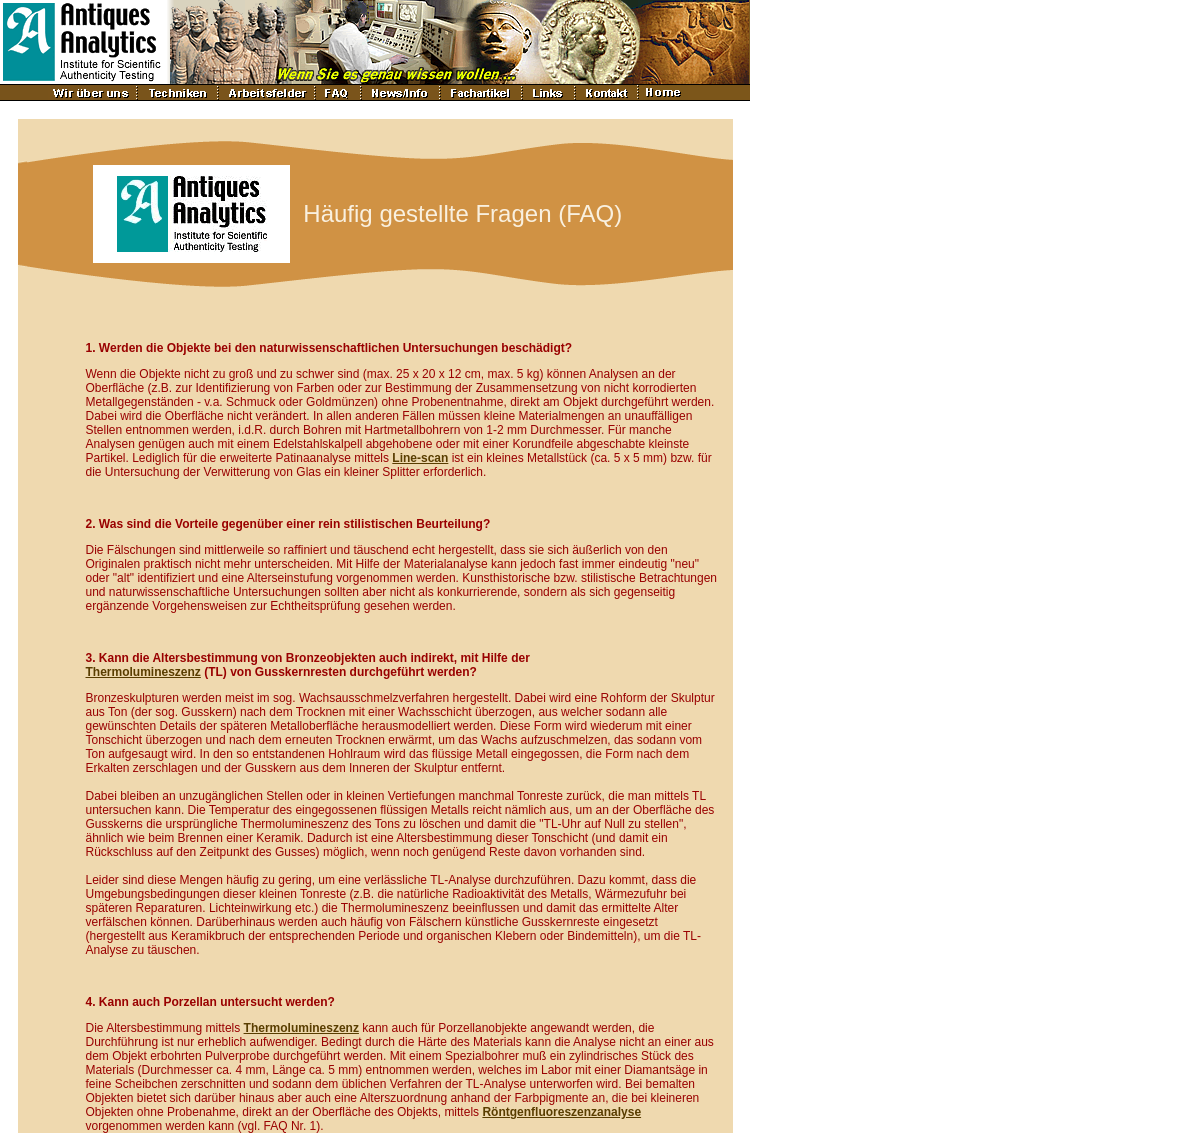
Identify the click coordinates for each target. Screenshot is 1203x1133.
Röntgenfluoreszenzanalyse (561, 1112)
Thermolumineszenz (143, 672)
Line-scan (420, 458)
